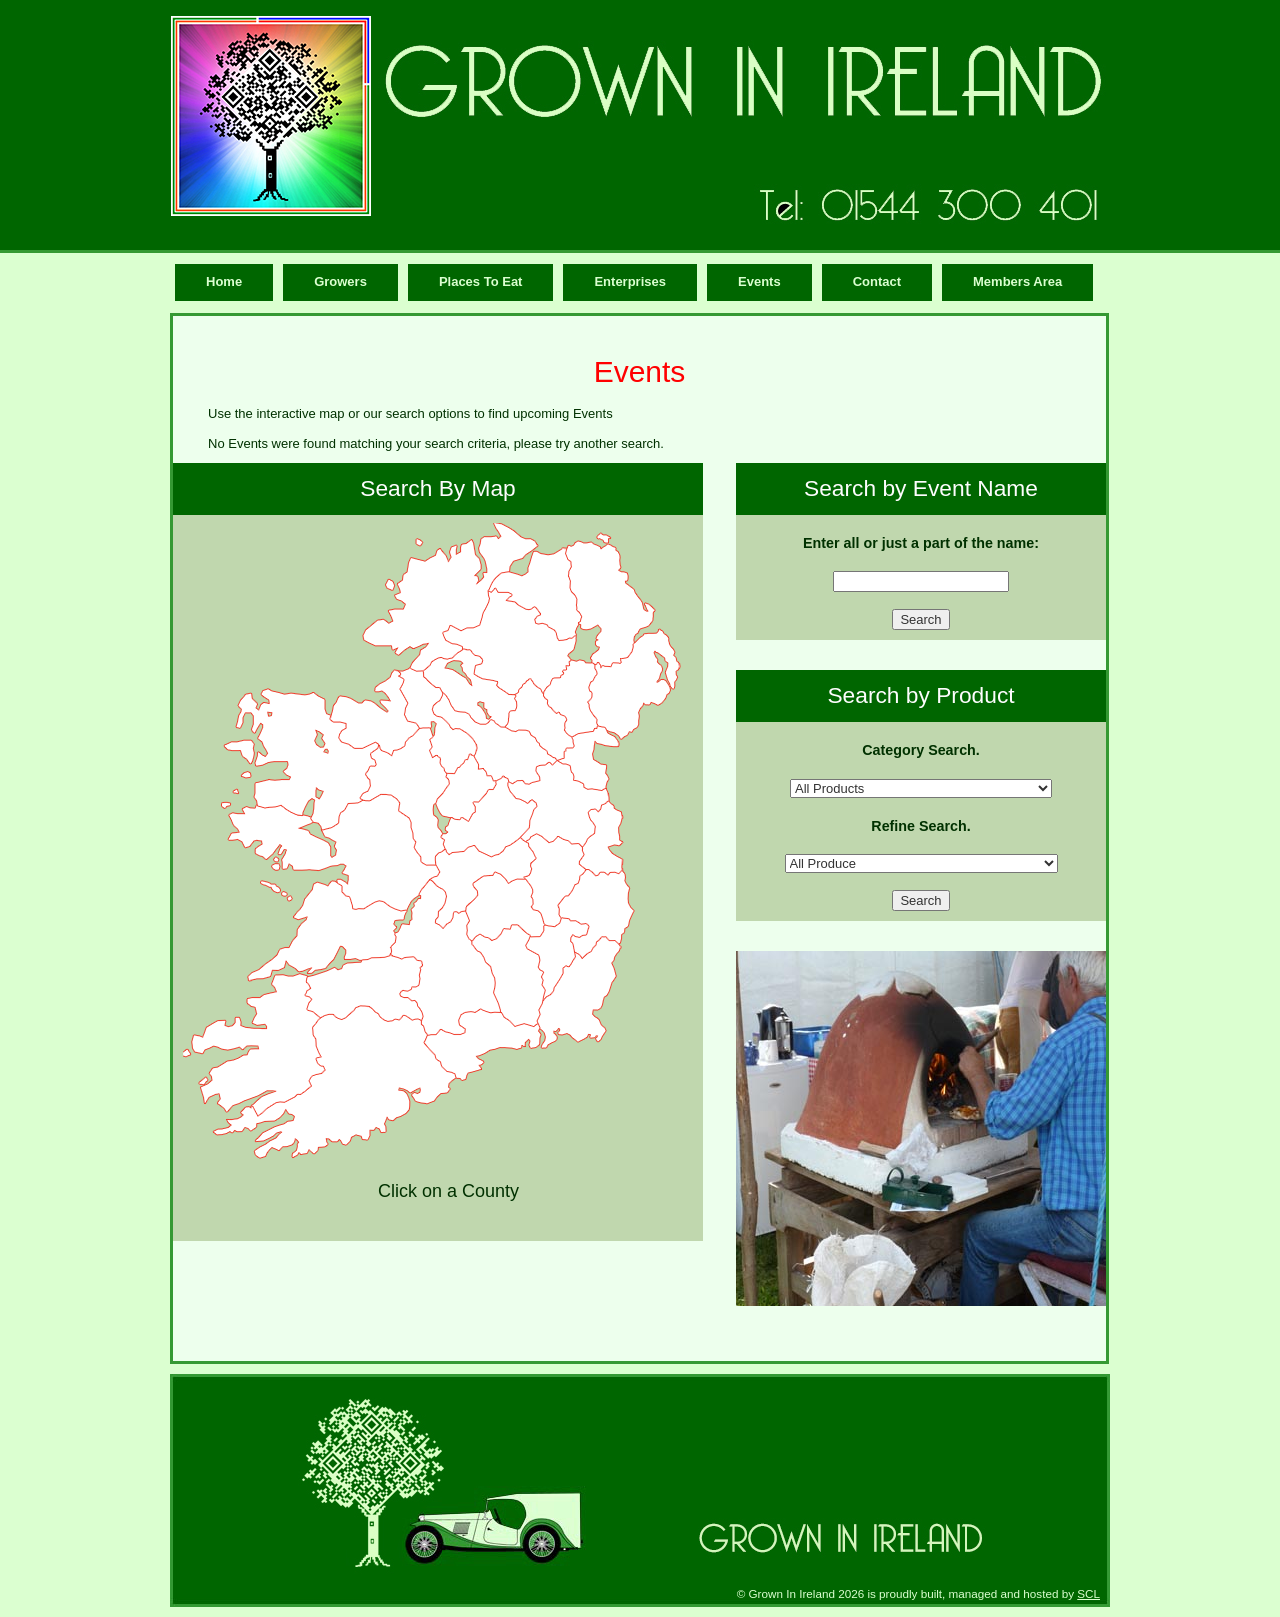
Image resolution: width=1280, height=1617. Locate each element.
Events (759, 281)
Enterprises (630, 281)
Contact (877, 281)
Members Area (1017, 281)
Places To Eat (481, 281)
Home (224, 281)
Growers (340, 281)
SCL (1088, 1593)
